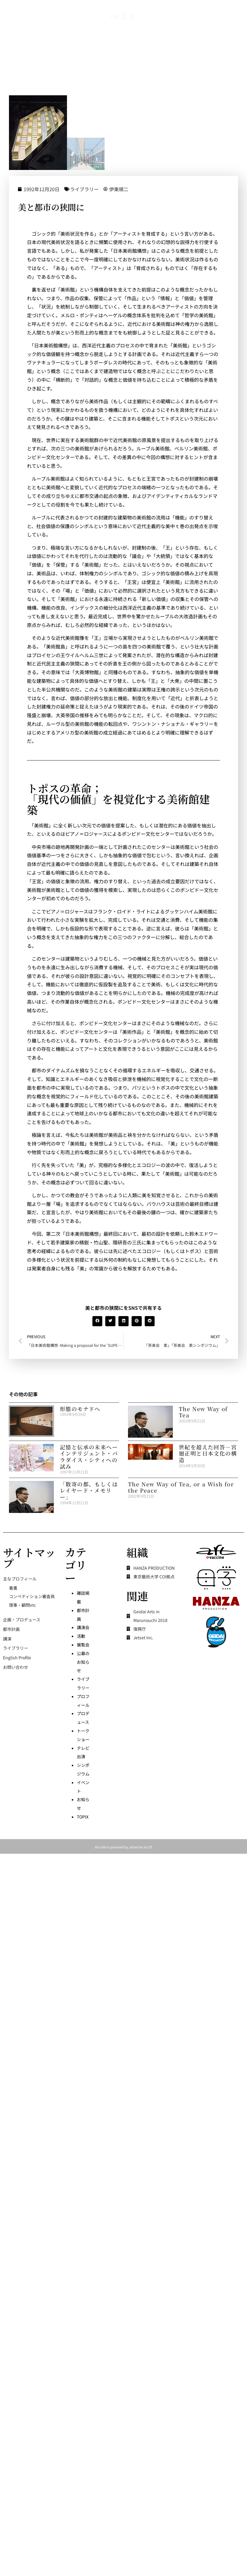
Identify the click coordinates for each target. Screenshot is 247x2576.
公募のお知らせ (83, 1662)
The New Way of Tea (203, 1412)
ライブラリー (113, 189)
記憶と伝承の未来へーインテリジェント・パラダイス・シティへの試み (89, 1456)
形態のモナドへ (80, 1409)
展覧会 (83, 1645)
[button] (126, 1321)
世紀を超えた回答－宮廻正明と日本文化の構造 (208, 1453)
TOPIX (83, 1817)
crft (149, 1846)
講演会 (83, 1627)
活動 (81, 1636)
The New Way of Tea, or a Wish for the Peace (181, 1487)
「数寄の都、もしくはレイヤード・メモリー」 (89, 1490)
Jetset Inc (136, 1846)
